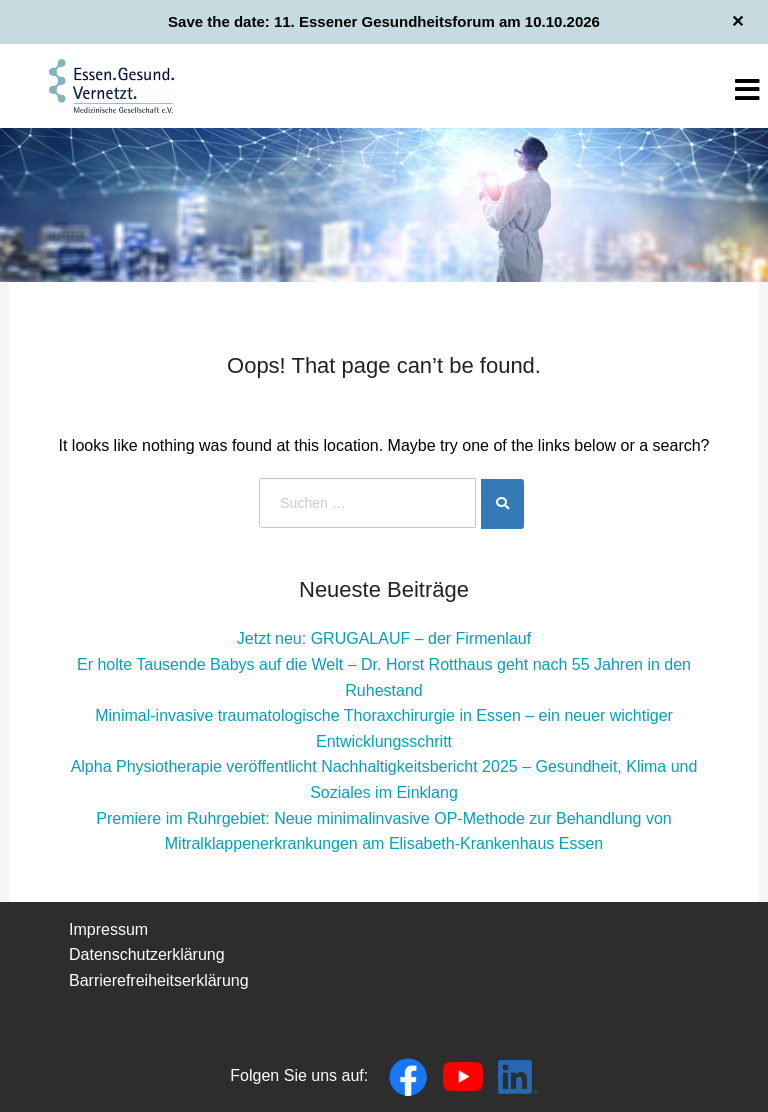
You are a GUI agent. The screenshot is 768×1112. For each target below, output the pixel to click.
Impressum (108, 929)
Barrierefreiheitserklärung (159, 980)
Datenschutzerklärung (147, 954)
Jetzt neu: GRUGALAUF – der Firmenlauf (384, 638)
